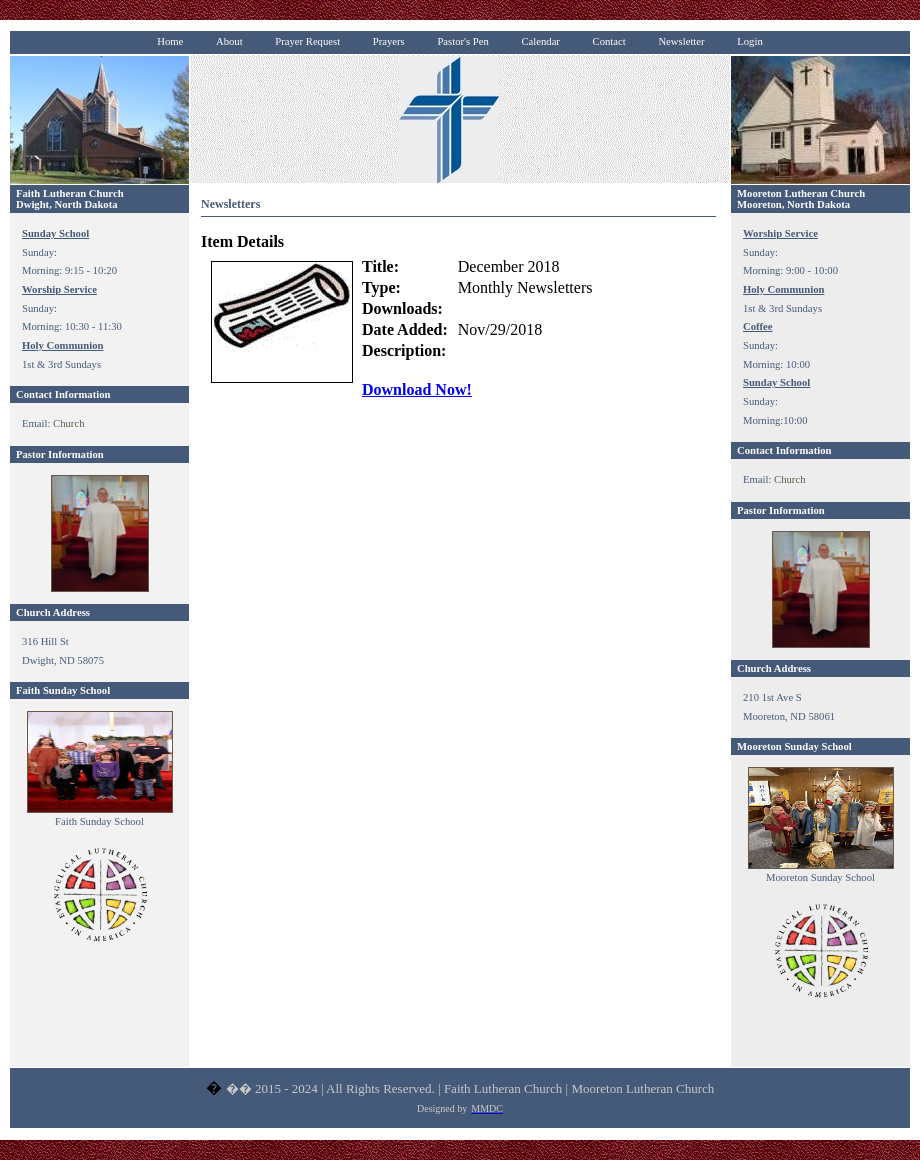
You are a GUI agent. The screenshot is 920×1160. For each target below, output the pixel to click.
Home (170, 41)
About (229, 41)
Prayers (389, 41)
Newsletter (681, 41)
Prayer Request (307, 41)
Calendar (540, 41)
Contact (609, 41)
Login (749, 41)
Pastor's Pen (462, 41)
